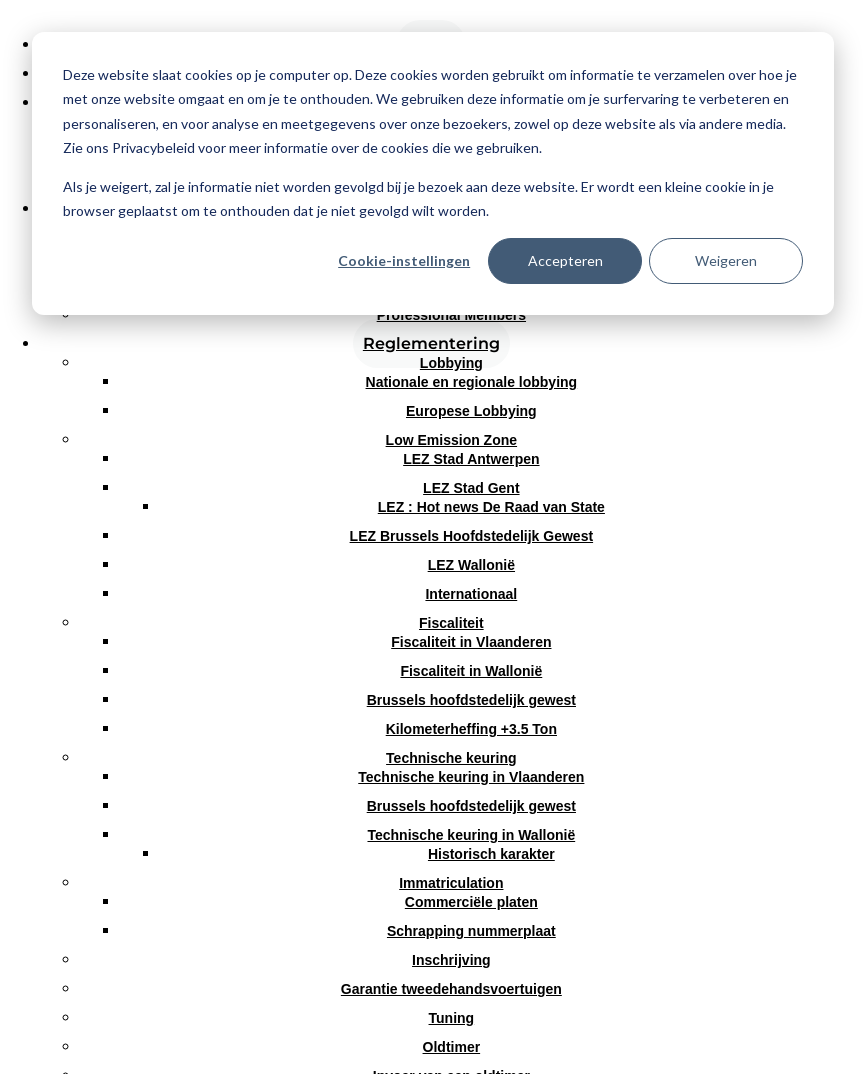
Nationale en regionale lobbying (472, 382)
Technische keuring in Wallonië (471, 835)
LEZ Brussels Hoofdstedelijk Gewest (472, 536)
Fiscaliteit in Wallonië (471, 671)
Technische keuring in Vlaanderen (471, 777)
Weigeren (726, 260)
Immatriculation (451, 883)
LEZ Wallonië (471, 565)
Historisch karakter (491, 854)
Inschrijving (451, 960)
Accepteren (565, 260)
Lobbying (451, 363)
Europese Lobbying (471, 411)
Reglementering (431, 343)
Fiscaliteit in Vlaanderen (471, 642)
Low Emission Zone (451, 440)
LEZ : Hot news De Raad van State (491, 507)
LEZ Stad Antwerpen (471, 459)
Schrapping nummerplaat (471, 931)
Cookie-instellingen (404, 260)
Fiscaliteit (451, 623)
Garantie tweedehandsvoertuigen (451, 989)
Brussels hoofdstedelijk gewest (471, 700)
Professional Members (451, 315)
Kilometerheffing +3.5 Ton (471, 729)
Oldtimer (452, 1047)
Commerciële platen (471, 902)
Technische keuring (451, 758)
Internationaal (471, 594)
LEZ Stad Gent (471, 488)
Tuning (452, 1018)
